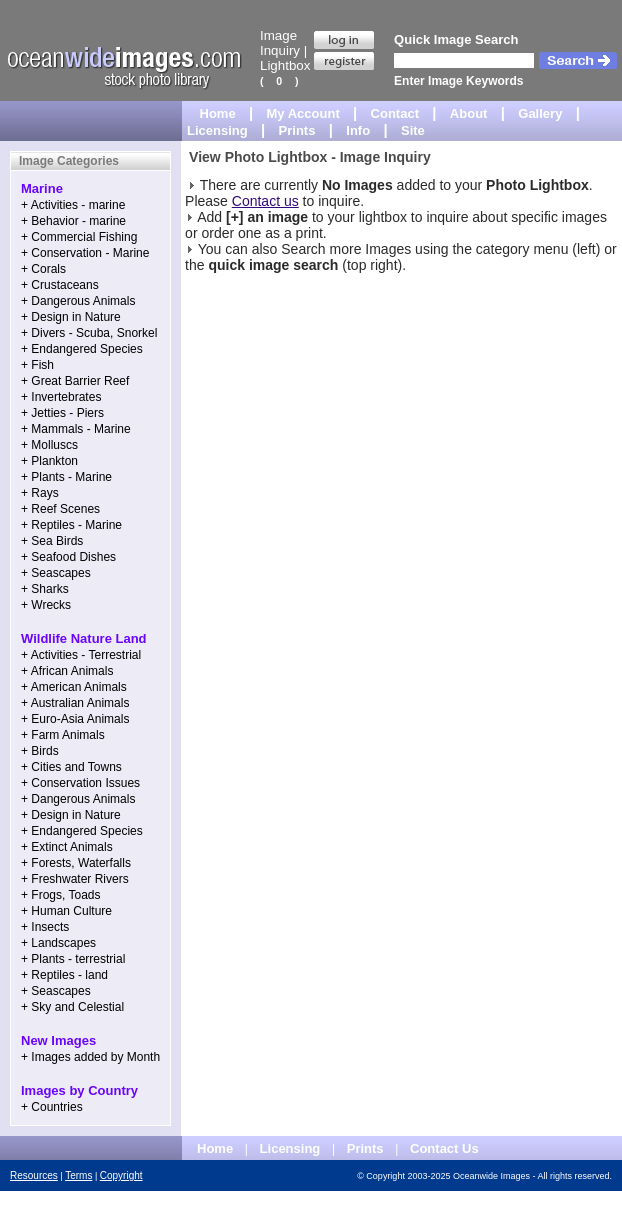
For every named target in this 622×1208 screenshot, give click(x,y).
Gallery (540, 113)
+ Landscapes (58, 943)
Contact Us (444, 1148)
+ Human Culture (66, 911)
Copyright (121, 1175)
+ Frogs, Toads (61, 895)
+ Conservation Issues (80, 783)
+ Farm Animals (63, 735)
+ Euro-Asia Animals (75, 719)
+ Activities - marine (73, 205)
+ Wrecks (46, 605)
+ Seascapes (56, 573)
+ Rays (40, 493)
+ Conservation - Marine (85, 253)
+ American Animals (74, 687)
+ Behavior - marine (73, 221)
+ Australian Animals (75, 703)
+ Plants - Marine (66, 477)
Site (413, 130)
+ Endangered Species (82, 349)
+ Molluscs (49, 445)
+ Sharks (45, 589)
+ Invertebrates (61, 397)
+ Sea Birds (52, 541)
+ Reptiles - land (64, 975)
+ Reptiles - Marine (71, 525)
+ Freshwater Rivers (75, 879)
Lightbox (285, 65)
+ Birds (40, 751)
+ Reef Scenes (60, 509)
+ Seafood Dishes (68, 557)
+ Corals (43, 269)
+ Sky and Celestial (72, 1007)
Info (358, 130)
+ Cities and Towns (71, 767)
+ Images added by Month (90, 1057)
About (469, 113)
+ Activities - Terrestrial (81, 655)
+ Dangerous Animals (78, 301)
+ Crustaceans (60, 285)
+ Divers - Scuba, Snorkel (89, 333)
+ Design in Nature (71, 317)
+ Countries (52, 1107)
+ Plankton (49, 461)
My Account (303, 113)
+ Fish (37, 365)
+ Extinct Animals (67, 847)
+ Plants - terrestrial (73, 959)
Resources (34, 1175)
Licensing (217, 130)
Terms (78, 1175)
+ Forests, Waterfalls (76, 863)
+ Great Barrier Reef (75, 381)
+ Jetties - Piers (62, 413)
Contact (395, 113)
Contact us (265, 201)
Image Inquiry (280, 43)
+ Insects (45, 927)
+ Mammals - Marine (76, 429)
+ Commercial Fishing (79, 237)
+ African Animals (67, 671)
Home (218, 113)
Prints (297, 130)
